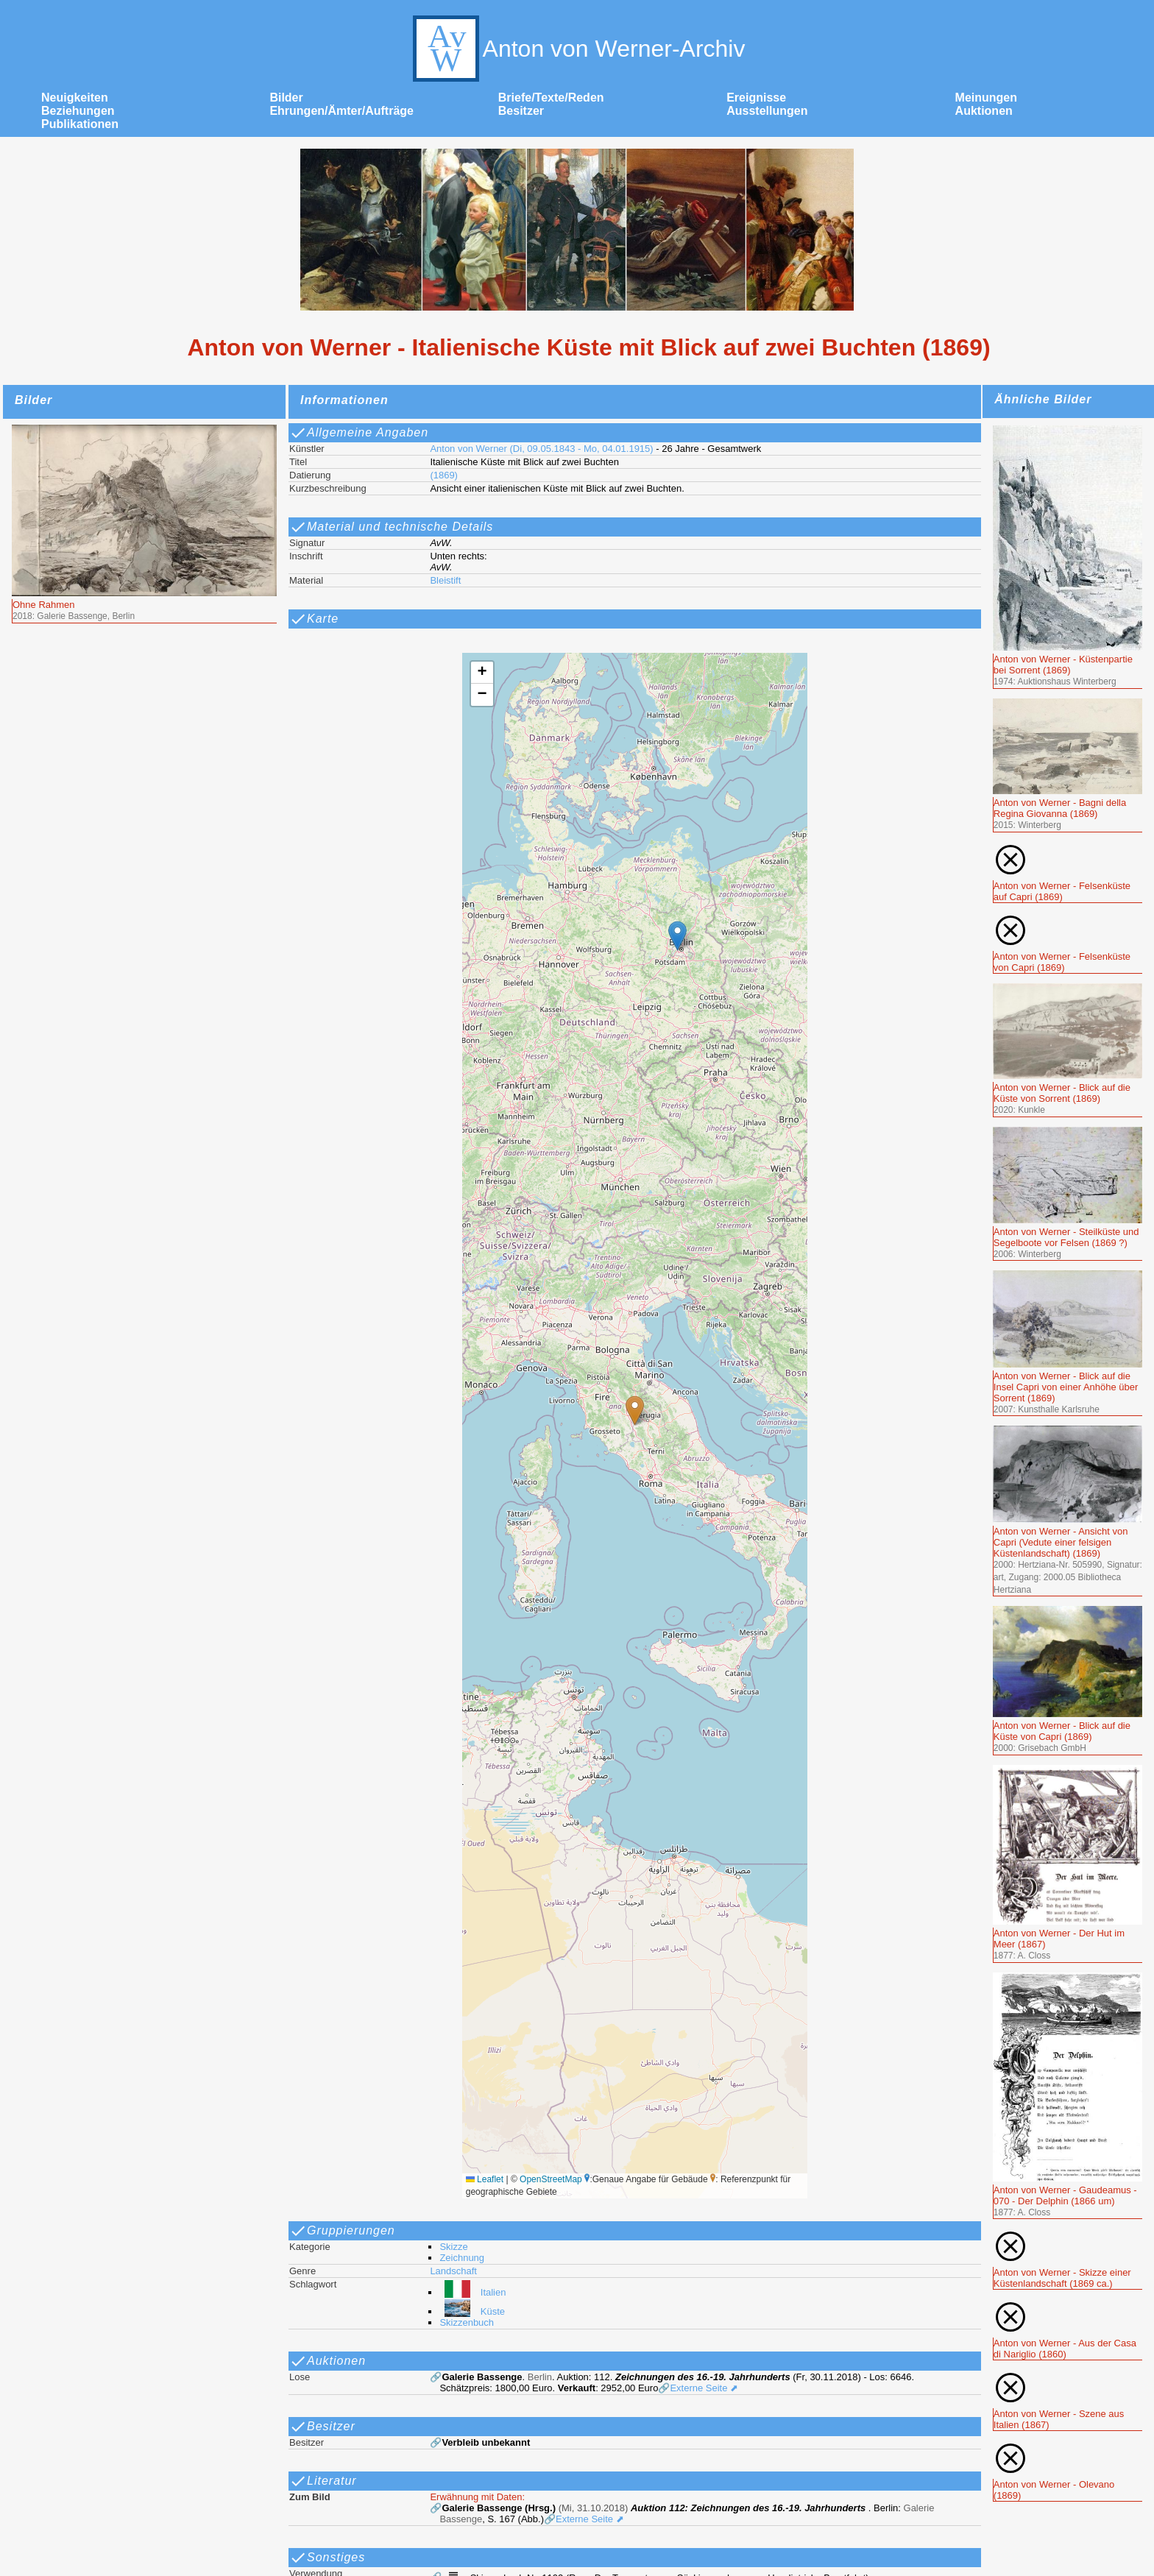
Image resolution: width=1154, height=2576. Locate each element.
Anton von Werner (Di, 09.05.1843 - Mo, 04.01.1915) (541, 448)
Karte (314, 619)
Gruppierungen (342, 2231)
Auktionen (984, 111)
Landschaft (453, 2270)
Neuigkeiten (74, 97)
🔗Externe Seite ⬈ (698, 2387)
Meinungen (986, 97)
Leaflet (484, 2179)
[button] (635, 1410)
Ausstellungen (766, 111)
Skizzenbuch (466, 2322)
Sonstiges (327, 2557)
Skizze (453, 2246)
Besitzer (521, 111)
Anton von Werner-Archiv (577, 48)
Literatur (323, 2481)
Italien (472, 2292)
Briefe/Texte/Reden (551, 97)
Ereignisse (756, 97)
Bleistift (445, 580)
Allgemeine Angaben (358, 433)
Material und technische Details (391, 527)
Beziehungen (78, 111)
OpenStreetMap (551, 2179)
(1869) (444, 475)
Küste (472, 2311)
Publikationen (79, 124)
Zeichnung (461, 2257)
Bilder (285, 97)
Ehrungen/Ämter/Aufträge (341, 111)
